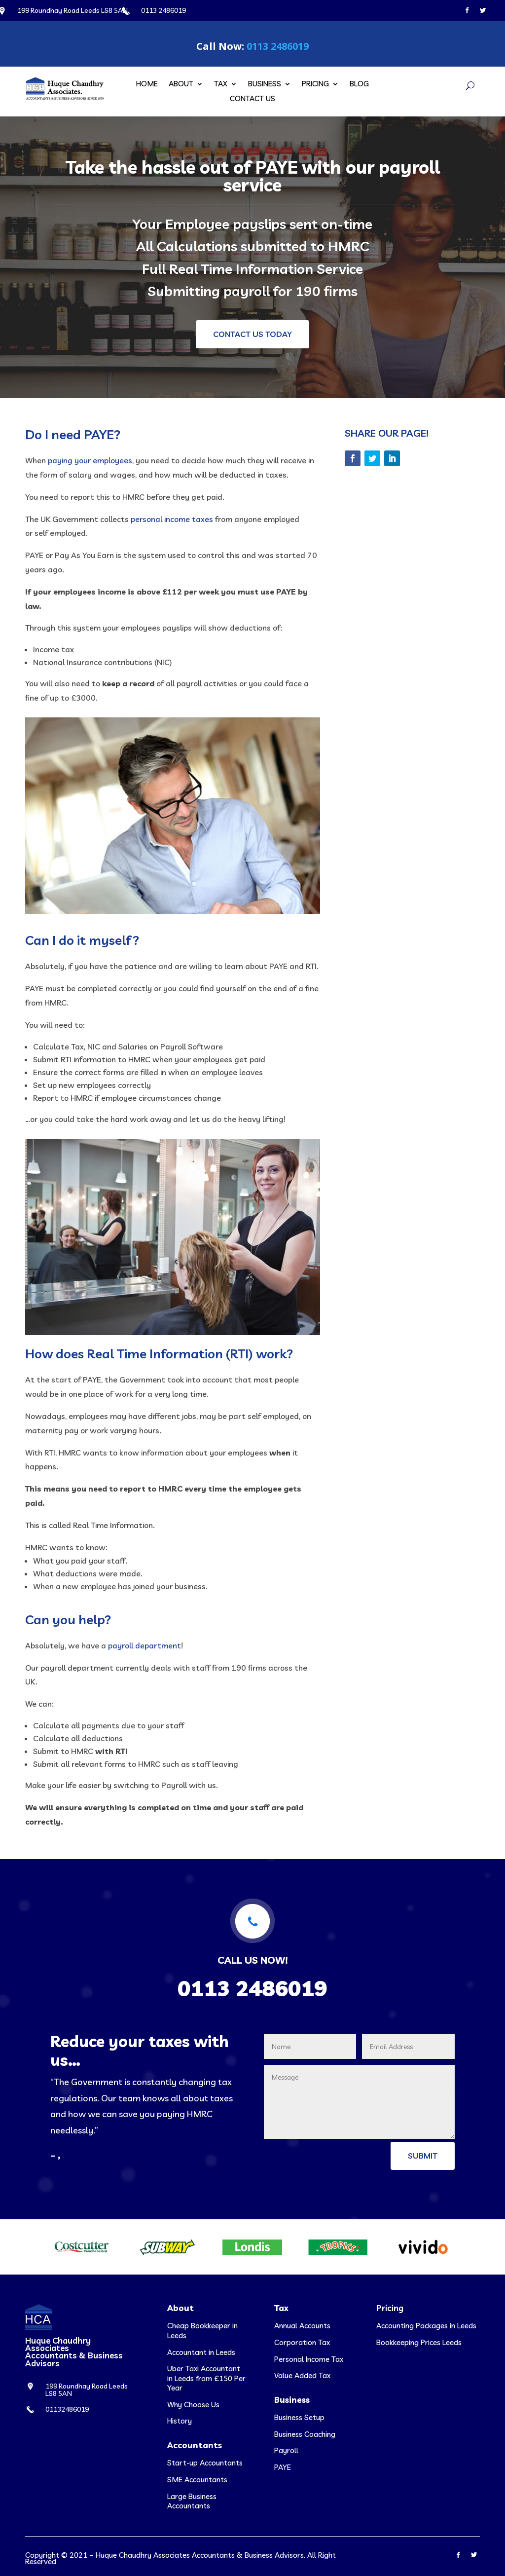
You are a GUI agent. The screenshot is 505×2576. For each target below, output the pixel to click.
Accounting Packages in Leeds (426, 2325)
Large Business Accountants (191, 2501)
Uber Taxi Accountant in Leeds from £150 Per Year (206, 2378)
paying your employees (90, 460)
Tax (220, 84)
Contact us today (252, 334)
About (181, 84)
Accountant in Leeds (201, 2352)
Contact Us (252, 99)
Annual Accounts (302, 2325)
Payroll (286, 2450)
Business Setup (299, 2417)
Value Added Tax (302, 2375)
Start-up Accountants (205, 2462)
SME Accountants (197, 2479)
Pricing (315, 84)
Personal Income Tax (308, 2359)
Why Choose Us (193, 2404)
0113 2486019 (278, 46)
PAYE (282, 2467)
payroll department (144, 1645)
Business (264, 84)
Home (147, 84)
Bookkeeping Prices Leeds (419, 2342)
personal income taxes (172, 519)
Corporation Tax (302, 2342)
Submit (422, 2156)
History (179, 2421)
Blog (359, 84)
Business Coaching (304, 2434)
